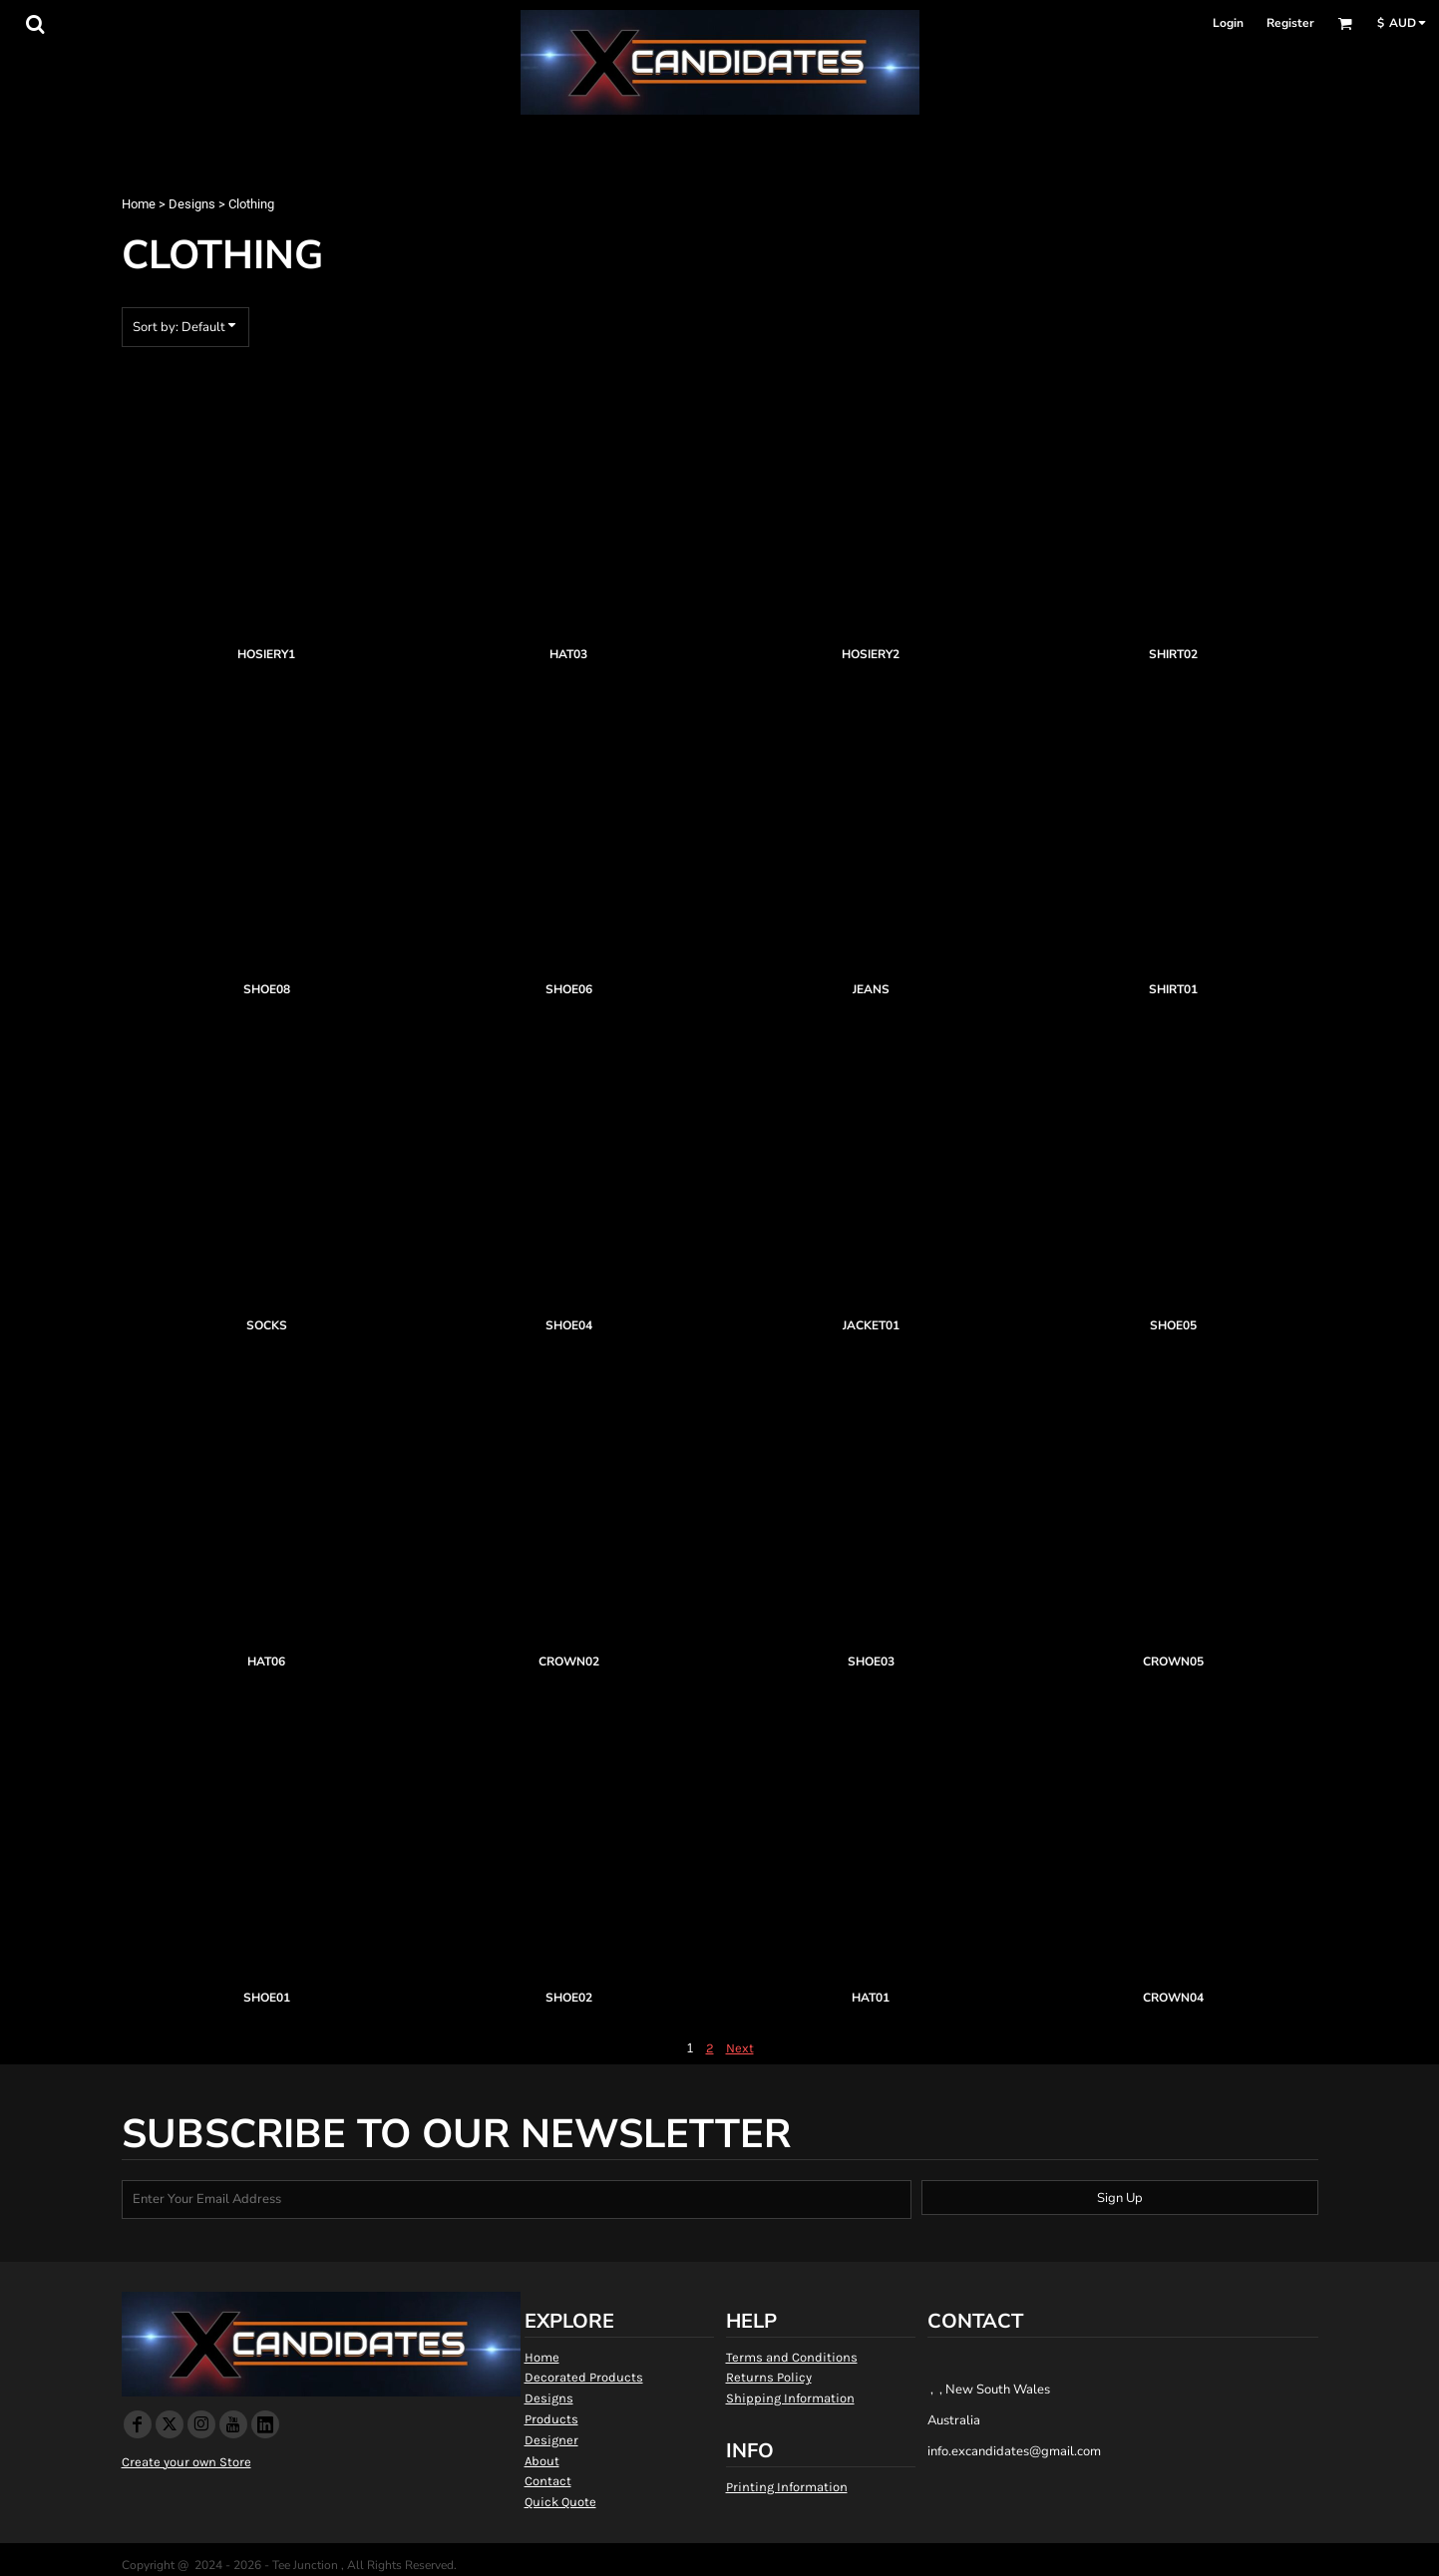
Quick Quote (560, 2501)
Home (139, 203)
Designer (551, 2439)
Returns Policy (769, 2377)
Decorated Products (584, 2377)
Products (551, 2418)
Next (740, 2047)
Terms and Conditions (792, 2357)
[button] (35, 24)
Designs (192, 203)
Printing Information (787, 2486)
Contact (548, 2480)
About (542, 2460)
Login (1228, 23)
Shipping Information (790, 2398)
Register (1290, 23)
